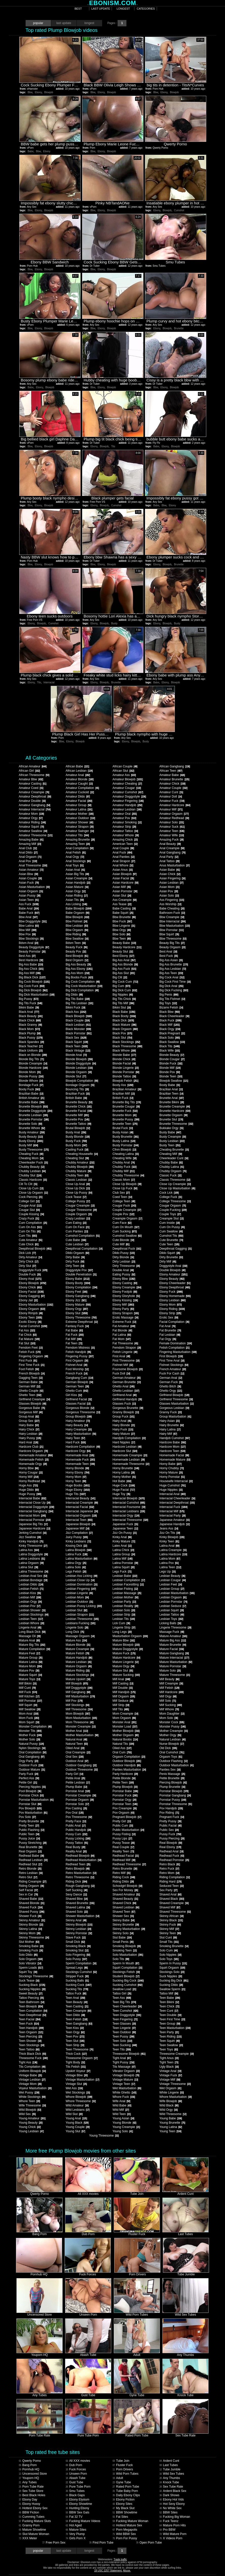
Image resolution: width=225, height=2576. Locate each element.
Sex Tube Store (31, 2491)
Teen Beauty (76, 2002)
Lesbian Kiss (30, 1593)
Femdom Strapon (127, 1347)
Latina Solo (76, 1567)
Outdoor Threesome (82, 1769)
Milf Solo (167, 1700)
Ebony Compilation (81, 1287)
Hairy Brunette (171, 1425)
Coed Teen (122, 1197)
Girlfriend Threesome (176, 1399)
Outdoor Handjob (126, 1765)
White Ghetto (124, 2092)
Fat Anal (167, 1326)
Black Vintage (78, 1050)
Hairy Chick (29, 1429)
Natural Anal (76, 1739)
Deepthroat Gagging (175, 1248)
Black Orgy (169, 1029)
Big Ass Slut (124, 973)
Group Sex (29, 1421)
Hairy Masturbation (81, 1434)
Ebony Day (28, 2499)
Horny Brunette (126, 1468)
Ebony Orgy (77, 1309)
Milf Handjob (124, 1692)
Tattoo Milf (168, 1993)
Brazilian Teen (171, 1093)
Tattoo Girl (122, 1993)
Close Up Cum (31, 1188)
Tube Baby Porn (125, 2491)
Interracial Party (172, 1515)
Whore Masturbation (175, 2097)
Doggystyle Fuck (33, 1270)
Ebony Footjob (125, 1291)
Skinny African (171, 1916)
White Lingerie (171, 2092)
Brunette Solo (30, 1124)
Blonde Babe (124, 1055)
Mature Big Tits (32, 1645)
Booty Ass (123, 1085)
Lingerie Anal (30, 1627)
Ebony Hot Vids (171, 2499)
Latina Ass (29, 1550)
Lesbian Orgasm (172, 1597)
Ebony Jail (28, 1300)
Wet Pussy (29, 2092)
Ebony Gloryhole (126, 1296)
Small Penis (123, 1942)
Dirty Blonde (123, 1257)
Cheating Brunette (174, 1149)
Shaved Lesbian (126, 1907)
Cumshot (179, 210)
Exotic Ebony (30, 1322)
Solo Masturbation (128, 1955)
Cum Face (122, 1223)
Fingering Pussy (79, 1356)
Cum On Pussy (172, 1227)
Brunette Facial (79, 1111)
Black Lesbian (78, 1024)
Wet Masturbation (127, 2088)
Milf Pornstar (30, 1700)
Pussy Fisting (124, 1834)
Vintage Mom (30, 2084)
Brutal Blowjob (78, 1128)
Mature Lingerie (125, 1662)
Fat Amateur (124, 1326)
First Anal (121, 1356)
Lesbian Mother (125, 1597)
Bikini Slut (122, 1007)
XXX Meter (28, 2538)
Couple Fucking (172, 1210)
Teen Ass (122, 1998)
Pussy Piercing (171, 1838)
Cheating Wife (124, 1158)
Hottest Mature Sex (127, 2525)
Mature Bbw (124, 1640)
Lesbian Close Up (80, 1580)
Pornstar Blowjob (173, 1791)
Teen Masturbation (174, 2028)
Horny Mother (124, 1477)
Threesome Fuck (33, 2058)
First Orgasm (77, 1360)
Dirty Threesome (126, 1266)
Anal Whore (123, 865)
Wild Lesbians (77, 2110)
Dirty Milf (167, 1261)
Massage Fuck (171, 1632)
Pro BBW (167, 2529)
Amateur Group (78, 805)
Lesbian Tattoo (171, 1614)
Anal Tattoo (169, 861)
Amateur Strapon (79, 826)
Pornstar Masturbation (36, 1800)
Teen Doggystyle (127, 2015)
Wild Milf (121, 2110)
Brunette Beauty (79, 1102)
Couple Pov (123, 1214)
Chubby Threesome (128, 1175)
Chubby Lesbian (32, 1171)
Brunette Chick (78, 1106)
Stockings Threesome (36, 1976)
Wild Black (168, 2105)
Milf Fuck (28, 1692)
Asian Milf (121, 887)
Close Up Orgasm (33, 1192)
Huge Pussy (30, 1494)
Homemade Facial (174, 1455)
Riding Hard (170, 1881)
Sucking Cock (78, 1985)
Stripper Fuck (77, 1976)
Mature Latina (30, 1662)
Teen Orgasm (31, 2032)
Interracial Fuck (173, 1507)
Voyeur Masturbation (35, 2088)
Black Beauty (31, 1016)
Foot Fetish (29, 1369)
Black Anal (29, 1012)
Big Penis (168, 994)
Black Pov (122, 1033)
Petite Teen (123, 1782)
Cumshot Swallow (127, 1235)
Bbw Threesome (172, 938)
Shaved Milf (169, 1907)
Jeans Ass (168, 1528)
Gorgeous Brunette (128, 1408)
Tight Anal (122, 2058)
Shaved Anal (170, 1894)
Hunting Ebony (77, 2508)
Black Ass (76, 1012)
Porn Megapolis (125, 2529)
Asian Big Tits (77, 874)
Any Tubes (28, 2482)
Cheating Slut (77, 1158)
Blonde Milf (169, 1068)
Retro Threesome (80, 1877)
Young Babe (170, 2118)
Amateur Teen (171, 831)
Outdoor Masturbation (176, 1765)
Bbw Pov (27, 934)
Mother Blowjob (126, 1731)
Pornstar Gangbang (175, 1795)
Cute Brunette (171, 1240)
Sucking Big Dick (173, 1980)
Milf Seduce (123, 1700)
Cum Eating (76, 1223)
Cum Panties (77, 1231)
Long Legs (122, 1632)
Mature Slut (123, 1670)
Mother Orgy (170, 1735)
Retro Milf (121, 1873)
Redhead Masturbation (83, 1860)
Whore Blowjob (79, 2097)
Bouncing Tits (77, 1089)
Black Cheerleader (174, 1016)
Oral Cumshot (171, 1752)
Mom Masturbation (81, 1718)
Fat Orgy (167, 1339)
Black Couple (77, 1020)
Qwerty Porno (30, 2461)
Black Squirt (77, 1042)
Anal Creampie (171, 848)
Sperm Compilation (81, 1963)
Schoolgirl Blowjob (127, 1886)
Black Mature (124, 1024)
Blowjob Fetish (125, 1080)
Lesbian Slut (76, 1610)
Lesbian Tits (124, 1619)
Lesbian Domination (81, 1584)
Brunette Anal (171, 1098)
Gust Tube (74, 2482)
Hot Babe (122, 1481)
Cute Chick (29, 1244)
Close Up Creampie (175, 1184)
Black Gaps (75, 2495)
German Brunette (127, 1382)
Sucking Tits (77, 1989)
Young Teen (170, 2131)
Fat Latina (122, 1335)
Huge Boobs (77, 1485)
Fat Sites (120, 2517)
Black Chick (30, 1020)
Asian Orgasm (31, 891)
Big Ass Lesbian (172, 969)
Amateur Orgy (31, 818)
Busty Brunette (125, 1136)
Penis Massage (172, 1774)
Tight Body (75, 2062)
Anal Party (168, 857)
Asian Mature (77, 887)
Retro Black (169, 1864)
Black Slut (122, 1037)
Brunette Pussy (126, 1119)
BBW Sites (168, 2512)
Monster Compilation (35, 1726)
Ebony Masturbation (36, 1304)
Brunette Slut (171, 1119)
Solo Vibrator (30, 1963)
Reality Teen (123, 1851)
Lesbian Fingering (81, 1589)
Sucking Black (32, 1985)
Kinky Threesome (33, 1545)
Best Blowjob (77, 956)
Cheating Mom (31, 1158)
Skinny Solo (123, 1933)
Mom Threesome (79, 1722)
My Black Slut (124, 2508)
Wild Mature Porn (172, 2534)
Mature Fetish (77, 1653)
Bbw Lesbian (77, 925)
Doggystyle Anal (173, 1266)
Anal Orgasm (30, 857)
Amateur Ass (124, 775)
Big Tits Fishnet (172, 999)
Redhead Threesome (129, 1864)
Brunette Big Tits (127, 1102)
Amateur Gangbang (34, 805)
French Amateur (172, 1369)
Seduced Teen (171, 1886)
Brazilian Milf (124, 1093)
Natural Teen (77, 1744)
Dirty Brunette (171, 1257)
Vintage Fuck (170, 2075)
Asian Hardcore (125, 882)
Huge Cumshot (172, 1485)
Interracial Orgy (126, 1515)
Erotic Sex (168, 1317)
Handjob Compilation (129, 1438)
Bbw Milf (27, 930)
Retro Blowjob (77, 1868)
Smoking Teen (125, 1950)
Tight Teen (168, 2062)
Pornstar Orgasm (79, 1800)
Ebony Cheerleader (174, 1283)
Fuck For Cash (171, 1373)
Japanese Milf (77, 1528)
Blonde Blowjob (79, 1059)
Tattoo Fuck (76, 1993)
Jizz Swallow (30, 1537)
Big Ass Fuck (124, 969)
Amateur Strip (124, 826)
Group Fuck (123, 1416)
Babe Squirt (123, 913)
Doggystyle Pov (79, 1270)
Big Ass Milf (29, 973)
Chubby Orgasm (172, 1171)
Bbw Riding (76, 934)
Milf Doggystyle (79, 1688)
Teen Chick (169, 2006)
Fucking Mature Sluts (35, 2521)
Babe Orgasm (77, 913)
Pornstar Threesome (175, 1804)
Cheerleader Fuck (33, 1162)
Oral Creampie (78, 1752)
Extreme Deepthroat (82, 1322)
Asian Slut (122, 895)
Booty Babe (169, 1085)
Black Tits (169, 1046)
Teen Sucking (125, 2045)
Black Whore (124, 1050)
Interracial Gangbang (36, 1511)
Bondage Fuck (31, 1085)
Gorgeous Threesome (83, 1412)
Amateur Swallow (33, 831)
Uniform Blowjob (32, 2071)
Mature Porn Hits (172, 2525)
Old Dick (168, 1748)
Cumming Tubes (32, 2517)
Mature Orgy (123, 1666)
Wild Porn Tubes (125, 2473)
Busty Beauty (31, 1136)
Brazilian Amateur (127, 1089)
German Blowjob (79, 1382)
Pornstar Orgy (124, 1800)
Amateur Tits (77, 835)
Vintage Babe (30, 2075)
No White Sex (170, 2508)
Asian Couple (30, 878)
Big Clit (120, 977)
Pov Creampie (125, 1808)
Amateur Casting (32, 783)
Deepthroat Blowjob (35, 1248)
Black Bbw (169, 1012)
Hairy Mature (124, 1434)
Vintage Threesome (175, 2084)
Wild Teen (121, 2114)
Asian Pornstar (125, 891)
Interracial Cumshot (129, 1502)
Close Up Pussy (79, 1192)
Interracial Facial (80, 1507)
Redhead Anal (171, 1851)
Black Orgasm (125, 1029)
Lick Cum (121, 1623)
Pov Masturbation (33, 1812)
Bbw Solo (121, 934)
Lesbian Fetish (31, 1589)
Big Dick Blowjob (33, 990)
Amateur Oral (125, 814)
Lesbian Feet (170, 1584)
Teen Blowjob (31, 2006)
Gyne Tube (122, 2482)
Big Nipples (123, 994)
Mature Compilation (34, 1649)
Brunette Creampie (174, 1106)
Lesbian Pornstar (173, 1601)
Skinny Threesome (34, 1937)
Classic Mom (124, 1180)
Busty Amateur (32, 1132)
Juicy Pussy (77, 1537)
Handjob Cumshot (174, 1438)
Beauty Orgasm (172, 947)
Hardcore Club (31, 1446)
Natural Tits (123, 1744)
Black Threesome (127, 1046)
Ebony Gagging (32, 1296)
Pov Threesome (79, 1817)
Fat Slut (27, 1343)
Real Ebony (170, 1847)
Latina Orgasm (31, 1563)
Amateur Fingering (128, 801)
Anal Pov (28, 861)
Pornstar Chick (31, 1795)
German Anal (170, 1378)
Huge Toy (121, 1494)
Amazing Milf (30, 844)
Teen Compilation (33, 2010)
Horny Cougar (31, 1472)
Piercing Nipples (32, 1787)
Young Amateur (32, 2118)
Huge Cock (124, 1485)
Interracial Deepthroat (177, 1502)
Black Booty (124, 1016)
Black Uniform (31, 1050)
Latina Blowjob (78, 1550)
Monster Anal (124, 1722)
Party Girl (74, 1774)
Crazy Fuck (29, 1218)
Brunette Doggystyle (35, 1111)
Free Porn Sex (53, 2542)
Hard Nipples (124, 1442)
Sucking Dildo (171, 1985)
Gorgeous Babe (32, 1408)
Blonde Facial (124, 1063)
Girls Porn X (76, 2538)
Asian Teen (29, 900)
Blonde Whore (31, 1080)
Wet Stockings (78, 2092)
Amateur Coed (31, 788)
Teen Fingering (125, 2019)
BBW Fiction (29, 2512)
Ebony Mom (170, 1304)
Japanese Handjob (174, 1524)
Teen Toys (168, 2049)
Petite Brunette (171, 1778)
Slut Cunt (168, 1937)
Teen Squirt (169, 2041)
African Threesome (34, 775)
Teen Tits (121, 2049)
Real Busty (75, 1847)
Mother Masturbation (82, 1735)
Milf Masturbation (80, 1696)
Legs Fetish (76, 1571)
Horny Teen (76, 1481)
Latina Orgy (76, 1563)
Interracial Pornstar (34, 1520)
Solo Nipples (170, 1955)
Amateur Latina (79, 809)
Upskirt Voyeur (78, 2071)
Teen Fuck (29, 2023)
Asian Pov (168, 891)
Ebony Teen (30, 1317)
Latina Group (124, 1554)
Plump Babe (76, 1787)
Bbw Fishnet (76, 921)
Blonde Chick (124, 1059)
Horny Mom (76, 1477)
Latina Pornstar (125, 1563)
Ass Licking (76, 904)
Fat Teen (74, 1343)
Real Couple (123, 1847)
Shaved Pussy (31, 1911)
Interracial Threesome (130, 1520)
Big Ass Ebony (79, 969)
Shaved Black (171, 1899)
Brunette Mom (124, 1115)
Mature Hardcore (126, 1657)
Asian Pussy (29, 895)
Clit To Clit (28, 1184)
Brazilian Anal (171, 1089)
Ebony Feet (76, 1291)
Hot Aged (74, 2525)
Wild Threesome (172, 2114)
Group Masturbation (175, 1416)
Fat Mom (121, 1339)
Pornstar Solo (77, 1804)
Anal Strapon (124, 861)
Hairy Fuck (123, 1429)
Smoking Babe (31, 1946)
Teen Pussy (123, 2036)
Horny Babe (170, 1464)
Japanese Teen (125, 1528)
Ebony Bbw (124, 1279)
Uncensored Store (33, 2473)
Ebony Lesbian (172, 1300)
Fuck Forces (76, 2469)
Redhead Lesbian (33, 1860)
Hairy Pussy (30, 1438)
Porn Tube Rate (31, 2486)
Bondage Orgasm (80, 1085)
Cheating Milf (170, 1154)
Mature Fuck (124, 1653)
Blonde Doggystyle (81, 1063)
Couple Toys (170, 1214)
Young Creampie (126, 2127)
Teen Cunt (168, 2010)
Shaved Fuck (31, 1907)
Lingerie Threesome (175, 1627)
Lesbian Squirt (171, 1610)
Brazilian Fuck (77, 1093)
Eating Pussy (124, 1274)
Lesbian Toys (171, 1619)
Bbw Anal (28, 917)
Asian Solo (169, 895)
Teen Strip (75, 2045)
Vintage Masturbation (82, 2079)
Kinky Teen (169, 1541)
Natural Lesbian (172, 1739)
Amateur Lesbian (127, 809)
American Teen (125, 844)
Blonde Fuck (170, 1063)
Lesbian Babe (125, 1576)
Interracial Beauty (80, 1498)
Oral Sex (74, 1756)
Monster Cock (171, 1722)
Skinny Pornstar (79, 1933)
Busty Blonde (77, 1136)
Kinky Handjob (31, 1541)
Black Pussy (30, 1037)
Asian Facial (123, 878)
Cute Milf (121, 1244)
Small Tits (168, 1942)
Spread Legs (77, 1967)
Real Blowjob (170, 1843)
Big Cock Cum (125, 981)
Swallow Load (124, 1989)
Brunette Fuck (125, 1111)
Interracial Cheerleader (177, 1498)
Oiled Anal (75, 1748)
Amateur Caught (79, 783)
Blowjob (48, 92)
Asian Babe (169, 869)
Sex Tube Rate (171, 2486)
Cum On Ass (30, 1227)
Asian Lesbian (171, 882)
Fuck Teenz (168, 2521)
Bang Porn (28, 2465)
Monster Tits (30, 1731)
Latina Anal (169, 1545)
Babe (30, 151)
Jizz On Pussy (125, 1533)
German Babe (31, 1382)
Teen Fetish (76, 2019)
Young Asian (123, 2118)
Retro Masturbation (81, 1873)
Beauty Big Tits (171, 943)
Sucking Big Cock (128, 1980)
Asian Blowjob (124, 874)
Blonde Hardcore (33, 1068)
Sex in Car (28, 1894)
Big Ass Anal (124, 960)
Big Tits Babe (77, 999)
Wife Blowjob (170, 2101)
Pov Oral (74, 1812)
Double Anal (123, 1270)
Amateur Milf (170, 809)
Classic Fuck (170, 1175)
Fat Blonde (122, 1330)
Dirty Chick (28, 1261)
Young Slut (75, 2131)
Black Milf (169, 1024)
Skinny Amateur (32, 1920)
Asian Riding (76, 895)
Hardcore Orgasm (33, 1451)
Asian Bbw (28, 874)
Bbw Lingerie (124, 925)
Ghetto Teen (30, 1395)
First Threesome (126, 1360)
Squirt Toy (28, 1972)
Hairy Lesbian (30, 1434)
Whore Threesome (81, 2101)
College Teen (124, 1201)
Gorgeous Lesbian (174, 1408)
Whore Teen (29, 2101)
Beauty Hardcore (127, 947)
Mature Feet (29, 1653)
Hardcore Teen (172, 1451)
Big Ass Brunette (173, 964)
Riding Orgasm (31, 1886)
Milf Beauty (169, 1679)
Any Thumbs (169, 2478)
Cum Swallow (171, 1231)
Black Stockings (126, 1042)
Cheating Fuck (31, 1154)
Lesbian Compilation (129, 1580)
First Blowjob (171, 1356)
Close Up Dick (78, 1188)
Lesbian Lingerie (79, 1593)
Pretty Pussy (170, 1821)
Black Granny (30, 1024)
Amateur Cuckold (80, 792)
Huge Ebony (77, 1490)
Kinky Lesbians (78, 1541)
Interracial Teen (79, 1520)
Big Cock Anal (171, 977)
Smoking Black (78, 1946)
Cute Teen (169, 1244)
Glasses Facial (78, 1403)
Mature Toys (29, 1679)
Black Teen (77, 1046)
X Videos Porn (170, 2538)
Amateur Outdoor (80, 818)
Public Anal (75, 1825)
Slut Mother (29, 1942)
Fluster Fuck (123, 2465)
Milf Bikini (27, 1683)
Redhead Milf (124, 1860)
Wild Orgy (168, 2110)
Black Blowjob (79, 1016)
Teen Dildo (75, 2015)
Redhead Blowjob (80, 1855)
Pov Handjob (171, 1808)
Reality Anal (76, 1851)
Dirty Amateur (30, 1257)
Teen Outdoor (124, 2032)
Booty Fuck (29, 1089)
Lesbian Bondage (33, 1580)
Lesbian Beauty (172, 1576)
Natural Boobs (125, 1739)
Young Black (77, 2122)
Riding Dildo (123, 1881)
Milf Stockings (77, 1705)
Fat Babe (74, 1330)
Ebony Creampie (127, 1287)
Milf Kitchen (29, 1696)
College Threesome (175, 1201)
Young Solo (123, 2131)
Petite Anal (75, 1778)
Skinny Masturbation (129, 1929)
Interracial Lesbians (129, 1511)
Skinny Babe (123, 1920)
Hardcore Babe (172, 1442)
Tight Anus (168, 2058)
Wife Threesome (32, 2105)
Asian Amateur (31, 869)
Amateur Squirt (31, 826)
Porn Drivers (123, 2469)
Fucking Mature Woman (130, 2521)
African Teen (170, 770)
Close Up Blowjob (127, 1184)
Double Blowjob (172, 1270)
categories (146, 8)
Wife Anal (121, 2101)
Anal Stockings (78, 861)
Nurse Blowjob (171, 1744)
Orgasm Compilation (129, 1756)
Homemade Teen (80, 1464)
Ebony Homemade (175, 1296)
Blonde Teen (170, 1076)
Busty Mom (76, 1145)
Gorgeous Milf (31, 1412)
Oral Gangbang (31, 1756)
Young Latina (170, 2127)
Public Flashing (31, 1830)
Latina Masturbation (81, 1558)
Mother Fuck (30, 1735)
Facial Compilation (174, 1322)
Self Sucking (76, 1890)
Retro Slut (28, 1877)
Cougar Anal (30, 1205)
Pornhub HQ (29, 2469)
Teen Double (170, 2015)
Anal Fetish (76, 852)
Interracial (48, 682)
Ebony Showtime (79, 2504)
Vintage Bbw (76, 2075)
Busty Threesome (33, 1149)
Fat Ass (27, 1330)
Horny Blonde (77, 1468)
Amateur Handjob (127, 805)
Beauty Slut (123, 951)
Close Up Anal (78, 1184)
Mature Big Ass (172, 1640)
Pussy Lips (122, 1838)
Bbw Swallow (77, 938)
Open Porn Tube (149, 2542)
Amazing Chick (125, 839)
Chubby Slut (30, 1175)
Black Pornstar (78, 1033)
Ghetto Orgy (170, 1390)
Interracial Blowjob (128, 1498)
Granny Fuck (170, 1412)
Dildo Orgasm (77, 1253)
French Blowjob (32, 1373)
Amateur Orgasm (174, 814)
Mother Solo (29, 1739)
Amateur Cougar (127, 788)
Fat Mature (29, 1339)
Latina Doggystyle (33, 1554)
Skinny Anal (76, 1920)
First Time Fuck (31, 1365)
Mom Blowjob (78, 1713)
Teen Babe (169, 1998)
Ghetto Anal (123, 1386)
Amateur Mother (79, 814)
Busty (114, 623)
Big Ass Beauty (78, 964)
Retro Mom (169, 1873)
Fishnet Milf (123, 1365)
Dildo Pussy (124, 1253)
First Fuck (28, 1360)
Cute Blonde (123, 1240)
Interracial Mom (32, 1515)
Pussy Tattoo (77, 1843)
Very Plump (75, 2534)
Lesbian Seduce (172, 1606)
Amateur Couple (173, 788)
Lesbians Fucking (80, 1623)
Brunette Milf (77, 1115)
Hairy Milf (168, 1434)
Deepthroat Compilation (84, 1248)
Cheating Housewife (82, 1154)
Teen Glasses (124, 2023)
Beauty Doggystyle (34, 947)
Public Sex (169, 1830)
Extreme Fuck (124, 1322)
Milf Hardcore (171, 1692)
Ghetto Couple (31, 1390)
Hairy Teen (75, 1438)
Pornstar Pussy (172, 1800)
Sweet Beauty (30, 1993)
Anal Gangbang (172, 852)
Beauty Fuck (76, 947)
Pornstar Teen (125, 1804)
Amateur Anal (78, 775)
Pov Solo (27, 1817)
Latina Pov (169, 1563)
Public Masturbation (128, 1830)
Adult (118, 2478)
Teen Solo (122, 2041)
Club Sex (121, 1192)
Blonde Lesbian (79, 1068)
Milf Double (123, 1688)
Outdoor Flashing (173, 1761)
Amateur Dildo (78, 796)
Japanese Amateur (174, 1520)
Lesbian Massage (127, 1593)
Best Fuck (168, 956)
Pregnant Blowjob (127, 1817)
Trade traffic (120, 2559)
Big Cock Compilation (83, 981)
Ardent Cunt (169, 2461)
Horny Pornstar (172, 1477)
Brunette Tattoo (78, 1124)
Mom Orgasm (124, 1718)
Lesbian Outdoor (79, 1601)
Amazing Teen (78, 844)
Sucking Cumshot (127, 1985)
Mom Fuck (29, 1718)
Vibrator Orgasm (126, 2071)
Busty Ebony (31, 1141)
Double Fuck (30, 1274)
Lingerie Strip (124, 1627)
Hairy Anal (122, 1421)
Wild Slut (74, 2114)
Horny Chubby (171, 1468)
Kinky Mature (124, 1541)
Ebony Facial (31, 1291)
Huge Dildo (29, 1490)
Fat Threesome (125, 1343)
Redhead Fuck (171, 1855)
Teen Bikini (169, 2002)
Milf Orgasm (124, 1696)
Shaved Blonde (31, 1903)
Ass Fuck (28, 904)
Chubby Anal (124, 1162)
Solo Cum (168, 1950)
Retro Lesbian (31, 1873)
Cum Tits (28, 1235)
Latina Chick (123, 1550)
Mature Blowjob (126, 1645)
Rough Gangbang (80, 1886)
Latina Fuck (76, 1554)
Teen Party (169, 2032)
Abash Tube (75, 2478)
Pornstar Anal (78, 1791)
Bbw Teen (121, 938)
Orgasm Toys (170, 1756)
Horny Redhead (32, 1481)
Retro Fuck (169, 1868)
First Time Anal (171, 1360)
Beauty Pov (76, 951)
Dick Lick (27, 1253)
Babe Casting (124, 908)
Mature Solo (170, 1670)
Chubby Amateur (80, 1162)
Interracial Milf (171, 1511)
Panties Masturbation (129, 1769)
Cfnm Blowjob (124, 1149)
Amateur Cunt (171, 792)
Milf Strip (121, 1705)
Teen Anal (75, 1998)
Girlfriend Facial (79, 1399)
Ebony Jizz (76, 1300)
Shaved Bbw (76, 1899)
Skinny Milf (169, 1929)
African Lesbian (79, 770)
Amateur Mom (31, 814)
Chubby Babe (171, 1162)
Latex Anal (122, 1545)
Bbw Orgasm (77, 930)
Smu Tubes (75, 2491)
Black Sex (76, 1037)
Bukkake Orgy (171, 1128)
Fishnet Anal (76, 1365)
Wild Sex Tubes (171, 2473)
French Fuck (76, 1373)
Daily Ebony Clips (126, 2495)
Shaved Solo (77, 1911)
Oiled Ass (122, 1748)
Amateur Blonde (79, 779)
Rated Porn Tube (126, 2486)
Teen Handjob (31, 2028)
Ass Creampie (124, 900)
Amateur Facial (79, 801)
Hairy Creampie (78, 1429)
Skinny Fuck (170, 1924)
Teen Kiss (75, 2028)
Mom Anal (28, 1713)
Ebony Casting (125, 1283)
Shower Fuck (30, 1916)
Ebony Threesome (81, 1317)
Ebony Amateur (173, 1274)
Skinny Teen (170, 1933)
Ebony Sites (122, 2504)
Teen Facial (29, 2019)
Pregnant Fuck (171, 1817)
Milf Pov (74, 1700)
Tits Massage (124, 2066)
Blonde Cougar (171, 1059)
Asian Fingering (172, 878)
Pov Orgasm (123, 1812)
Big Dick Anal (171, 986)
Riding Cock (124, 1877)
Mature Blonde (78, 1645)
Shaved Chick (124, 1903)
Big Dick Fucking (173, 990)
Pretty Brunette (31, 1821)
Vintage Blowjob (126, 2075)
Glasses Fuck (124, 1403)
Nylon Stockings (32, 1748)
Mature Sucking (126, 1675)
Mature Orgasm (78, 1666)
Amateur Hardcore (174, 805)
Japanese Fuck (125, 1524)
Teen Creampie (78, 2010)
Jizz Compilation (79, 1533)
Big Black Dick (32, 977)
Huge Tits (76, 1494)
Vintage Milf (169, 2079)
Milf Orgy (167, 1696)
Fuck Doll (121, 1373)
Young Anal (76, 2118)
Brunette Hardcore (174, 1111)
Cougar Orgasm (172, 1205)
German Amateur (126, 1378)
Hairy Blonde (124, 1425)
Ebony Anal (30, 1279)
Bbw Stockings (31, 938)
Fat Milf (74, 1339)
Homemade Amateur (36, 1455)
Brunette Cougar (126, 1106)
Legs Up (167, 1571)
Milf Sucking (170, 1705)
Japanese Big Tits (33, 1524)
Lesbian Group (171, 1589)
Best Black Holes (32, 2495)
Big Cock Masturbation (84, 986)
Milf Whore (169, 1709)
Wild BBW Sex (124, 2534)
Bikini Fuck (75, 1007)
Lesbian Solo (124, 1610)
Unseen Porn (76, 2473)
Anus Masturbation (174, 865)
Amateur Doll (170, 796)
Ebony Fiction (124, 2499)
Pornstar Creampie (81, 1795)
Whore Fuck (124, 2097)
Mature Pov (29, 1670)
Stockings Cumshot (81, 1972)
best (78, 8)
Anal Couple (123, 848)
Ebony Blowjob (32, 1283)
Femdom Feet (31, 1347)
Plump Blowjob (125, 1787)
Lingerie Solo (77, 1627)
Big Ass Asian (171, 960)
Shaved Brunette (80, 1903)
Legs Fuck (122, 1571)
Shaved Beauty (125, 1899)
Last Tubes (168, 2465)
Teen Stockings (31, 2045)
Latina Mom (169, 1558)
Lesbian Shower (32, 1610)
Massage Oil (30, 1636)
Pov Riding (169, 1812)
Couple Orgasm (79, 1214)
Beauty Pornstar (32, 951)
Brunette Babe (31, 1102)
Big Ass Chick (31, 969)
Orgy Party (28, 1761)
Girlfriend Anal (124, 1395)
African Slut (123, 770)
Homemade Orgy (33, 1464)
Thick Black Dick (32, 2054)
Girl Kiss (74, 1395)
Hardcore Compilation (83, 1446)
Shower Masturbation (82, 1916)
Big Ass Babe (31, 964)
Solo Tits (121, 1959)
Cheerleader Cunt (173, 1158)
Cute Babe (76, 1240)
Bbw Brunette (124, 917)
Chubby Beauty (31, 1167)
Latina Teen (170, 1567)
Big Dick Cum (125, 990)
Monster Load (125, 1726)
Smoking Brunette (173, 1946)
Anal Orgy (75, 857)
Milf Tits (121, 1709)
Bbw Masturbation (174, 925)
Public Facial (170, 1825)
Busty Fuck (76, 1141)
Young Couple (77, 2127)
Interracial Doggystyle (36, 1507)
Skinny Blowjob (79, 1924)
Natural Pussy (31, 1744)
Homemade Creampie (130, 1455)
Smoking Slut (77, 1950)
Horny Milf (28, 1477)
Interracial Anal (172, 1494)
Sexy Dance (76, 1894)
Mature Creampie (80, 1649)
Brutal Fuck (123, 1128)
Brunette (179, 328)
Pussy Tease (124, 1843)
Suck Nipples (170, 1976)
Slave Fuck (75, 1937)
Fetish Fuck (29, 1352)
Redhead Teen (78, 1864)
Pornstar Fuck (125, 1795)
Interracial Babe (32, 1498)
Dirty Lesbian (124, 1261)
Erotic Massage (125, 1317)
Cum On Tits (30, 1231)
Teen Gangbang (79, 2023)
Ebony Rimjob (31, 1313)
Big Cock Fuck (31, 986)
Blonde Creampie (33, 1063)
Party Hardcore (125, 1774)
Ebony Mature (78, 1304)
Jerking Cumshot (32, 1533)
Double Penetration (81, 1274)
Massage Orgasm (80, 1636)
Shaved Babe (31, 1899)
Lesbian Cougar (172, 1580)
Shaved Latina (78, 1907)
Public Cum (123, 1825)
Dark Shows (169, 2495)
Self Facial (28, 1890)
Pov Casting (76, 1808)
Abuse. (127, 2570)
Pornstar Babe (125, 1791)
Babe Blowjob (78, 908)
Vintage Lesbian (32, 2079)
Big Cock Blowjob (34, 981)
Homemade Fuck (80, 1459)
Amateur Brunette (174, 779)
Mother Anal (77, 1731)
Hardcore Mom (172, 1446)
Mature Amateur (173, 1636)
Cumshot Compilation (83, 1235)
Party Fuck (28, 1774)
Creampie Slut (171, 1218)
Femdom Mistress (80, 1347)
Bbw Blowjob (77, 917)
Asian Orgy (75, 891)
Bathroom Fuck (172, 913)
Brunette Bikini (171, 1102)
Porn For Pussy (125, 2538)
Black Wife (169, 1050)
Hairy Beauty (77, 1425)
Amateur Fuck (171, 801)
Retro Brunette (125, 1868)
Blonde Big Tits (31, 1059)
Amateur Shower (79, 822)
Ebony (38, 92)
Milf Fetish (169, 1688)
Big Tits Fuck (30, 1003)
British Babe (76, 1098)
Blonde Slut (76, 1076)
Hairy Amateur (78, 1421)
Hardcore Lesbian (127, 1446)
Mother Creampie (173, 1731)
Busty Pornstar (125, 1145)
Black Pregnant (172, 1033)
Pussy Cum (76, 1834)
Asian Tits (75, 900)
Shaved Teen (124, 1911)
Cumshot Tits (171, 1235)
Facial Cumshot (33, 1326)
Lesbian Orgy (30, 1601)
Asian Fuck (29, 882)
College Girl (29, 1201)
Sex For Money (125, 1890)
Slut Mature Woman (34, 2534)
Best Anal (168, 951)
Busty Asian (123, 1132)
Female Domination (175, 1343)
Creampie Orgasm (127, 1218)
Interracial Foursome (129, 1507)
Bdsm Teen (76, 943)
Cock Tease (76, 1197)
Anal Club (28, 848)
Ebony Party (123, 1309)
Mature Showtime (32, 2529)
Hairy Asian (169, 1421)
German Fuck (171, 1382)
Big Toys (168, 1003)
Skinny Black (171, 1920)
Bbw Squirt (169, 934)
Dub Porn (74, 2465)
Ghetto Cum (77, 1390)
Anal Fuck (122, 852)
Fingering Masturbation (177, 1352)
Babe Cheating (171, 908)
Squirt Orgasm (172, 1967)
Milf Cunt (27, 1688)
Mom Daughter (171, 1713)
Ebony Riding (171, 1309)
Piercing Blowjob (173, 1782)
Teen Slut (75, 2041)
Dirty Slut (27, 1266)
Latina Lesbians (32, 1558)
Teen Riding (170, 2036)
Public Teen (29, 1834)
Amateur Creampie (34, 792)
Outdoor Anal (77, 1761)
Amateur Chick (172, 783)
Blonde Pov (169, 1072)
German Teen (77, 1386)
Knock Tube (169, 2482)
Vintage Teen (124, 2084)
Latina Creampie (172, 1550)
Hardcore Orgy (78, 1451)
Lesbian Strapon (80, 1614)
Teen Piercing (30, 2036)
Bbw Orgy (122, 930)
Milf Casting (123, 1683)
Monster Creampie (81, 1726)
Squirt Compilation (127, 1967)
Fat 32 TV (74, 2517)
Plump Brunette (172, 1787)
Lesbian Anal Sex (33, 1576)
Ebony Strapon (126, 1313)
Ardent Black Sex (172, 2491)
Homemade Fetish (33, 1459)
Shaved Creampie (174, 1903)
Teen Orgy (75, 2032)
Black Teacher (31, 1046)
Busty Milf (28, 1145)
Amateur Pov (124, 818)
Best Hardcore (31, 960)
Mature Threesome (174, 1675)
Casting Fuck (77, 1149)
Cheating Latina (126, 1154)
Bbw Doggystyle (33, 921)
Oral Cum (122, 1752)
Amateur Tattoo (125, 831)
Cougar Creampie (80, 1205)
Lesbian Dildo (31, 1584)
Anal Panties (123, 857)
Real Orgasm (30, 1851)
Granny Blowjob (126, 1412)
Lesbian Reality (125, 1606)
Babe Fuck (29, 913)
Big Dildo (74, 994)
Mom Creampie (125, 1713)
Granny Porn (29, 2525)
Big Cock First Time (175, 981)
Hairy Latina (169, 1429)
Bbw (30, 92)
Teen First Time (172, 2019)
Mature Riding (77, 1670)
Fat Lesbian (169, 1335)
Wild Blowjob (30, 2110)
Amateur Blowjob (128, 779)
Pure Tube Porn (78, 2486)
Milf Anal (121, 1679)
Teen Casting (77, 2006)
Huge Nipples (170, 1490)
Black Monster (78, 1029)
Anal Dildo (28, 852)
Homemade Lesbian (128, 1459)
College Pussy (78, 1201)
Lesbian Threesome (82, 1619)
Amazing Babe (31, 839)
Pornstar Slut (30, 1804)
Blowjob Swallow (173, 1080)
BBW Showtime (125, 2512)
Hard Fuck (76, 1442)
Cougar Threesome (81, 1210)
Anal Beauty (170, 844)
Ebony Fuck (170, 1291)
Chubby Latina (171, 1167)
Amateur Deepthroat (35, 796)
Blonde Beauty (171, 1055)
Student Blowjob (126, 1976)
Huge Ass (28, 1485)
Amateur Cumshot (128, 792)
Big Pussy (28, 999)
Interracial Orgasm (81, 1515)
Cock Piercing (30, 1197)
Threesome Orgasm (82, 2058)
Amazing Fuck (171, 839)
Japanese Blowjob (80, 1524)
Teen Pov (75, 2036)
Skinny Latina (30, 1929)
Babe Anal (29, 908)
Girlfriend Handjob (127, 1399)
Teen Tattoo (29, 2049)
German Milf (29, 1386)
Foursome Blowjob (127, 1369)
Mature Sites (76, 2529)
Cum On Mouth (126, 1227)
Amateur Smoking (127, 822)
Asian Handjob (78, 882)
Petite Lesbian (78, 1782)
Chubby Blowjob (79, 1167)
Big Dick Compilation (82, 990)
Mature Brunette (172, 1645)
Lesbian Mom (77, 1597)
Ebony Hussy (29, 2504)
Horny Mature (171, 1472)
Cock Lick (168, 1192)
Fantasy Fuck (77, 1326)
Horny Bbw (29, 1468)
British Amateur (31, 1098)
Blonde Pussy (31, 1076)
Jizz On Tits (169, 1533)
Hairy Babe (29, 1425)
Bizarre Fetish (171, 1007)
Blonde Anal (76, 1055)
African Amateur (32, 766)
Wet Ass (74, 2088)
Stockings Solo (171, 1972)
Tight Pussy (123, 2062)
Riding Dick (76, 1881)
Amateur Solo (171, 822)
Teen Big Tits (124, 2002)
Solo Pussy (76, 1959)
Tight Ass (28, 2062)
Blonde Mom (30, 1072)
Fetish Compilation (174, 1347)
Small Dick (75, 1942)
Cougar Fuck (124, 1205)
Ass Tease (122, 904)
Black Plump (30, 1033)
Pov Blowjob (30, 1808)
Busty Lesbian (171, 1141)
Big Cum (121, 986)
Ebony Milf (123, 1304)
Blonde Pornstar (126, 1072)
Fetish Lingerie (125, 1352)
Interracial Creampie (82, 1502)
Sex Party (168, 1890)
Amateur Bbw (31, 779)
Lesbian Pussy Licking (84, 1606)
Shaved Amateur (126, 1894)
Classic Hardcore (33, 1180)
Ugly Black (169, 2066)
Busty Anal (76, 1132)
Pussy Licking (78, 1838)
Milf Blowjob (77, 1683)
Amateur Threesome (35, 835)
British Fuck (123, 1098)
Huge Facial (124, 1490)
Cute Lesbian (77, 1244)
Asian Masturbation (34, 887)
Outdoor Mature (32, 1769)
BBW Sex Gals (77, 2512)
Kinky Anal (122, 1537)
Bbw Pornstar (171, 930)
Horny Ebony (77, 1472)
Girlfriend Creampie (34, 1399)
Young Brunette (172, 2122)
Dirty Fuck (75, 1261)
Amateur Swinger (80, 831)
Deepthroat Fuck (127, 1248)
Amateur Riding (32, 822)
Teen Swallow (171, 2045)
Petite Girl (28, 1782)
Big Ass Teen (171, 973)
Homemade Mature (174, 1459)
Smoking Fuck (31, 1950)
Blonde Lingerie (125, 1068)
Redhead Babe (31, 1855)
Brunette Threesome (176, 1124)
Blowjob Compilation (82, 1080)
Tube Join (121, 2461)
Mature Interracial (174, 1657)
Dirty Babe (75, 1257)
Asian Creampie (79, 878)
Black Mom (29, 1029)
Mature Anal (29, 1640)
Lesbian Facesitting (128, 1584)
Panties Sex (169, 1769)
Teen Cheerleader (127, 2006)
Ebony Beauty (171, 1279)
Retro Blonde (30, 1868)
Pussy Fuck (170, 1834)
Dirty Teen (75, 1266)
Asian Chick (169, 874)
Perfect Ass (29, 1778)
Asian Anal (75, 869)
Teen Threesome (79, 2049)
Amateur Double (32, 801)
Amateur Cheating (127, 783)
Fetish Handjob (78, 1352)
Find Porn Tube (101, 2542)
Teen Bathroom (31, 2002)
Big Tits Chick (124, 999)
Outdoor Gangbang (81, 1765)
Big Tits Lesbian (79, 1003)
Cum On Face (77, 1227)
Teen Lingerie (124, 2028)
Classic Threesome (174, 1180)
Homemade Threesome (131, 1464)
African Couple (125, 766)
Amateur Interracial (34, 809)
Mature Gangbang (174, 1653)
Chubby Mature (78, 1171)
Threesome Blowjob (129, 2054)
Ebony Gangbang (80, 1296)
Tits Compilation (32, 2066)
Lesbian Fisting (125, 1589)
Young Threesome (103, 2135)
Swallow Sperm (172, 1989)
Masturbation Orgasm (130, 1636)
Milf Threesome (79, 1709)
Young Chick (30, 2127)
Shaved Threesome (175, 1911)
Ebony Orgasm (32, 1309)
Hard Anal (28, 1442)
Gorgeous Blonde (80, 1408)
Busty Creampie (172, 1136)
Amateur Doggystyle (129, 796)
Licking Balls (170, 1623)
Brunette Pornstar (34, 1119)
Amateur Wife (171, 835)
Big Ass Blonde (125, 964)
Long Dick (75, 1632)
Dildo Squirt (169, 1253)
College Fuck (170, 1197)
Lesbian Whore (31, 1623)
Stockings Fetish (126, 1972)
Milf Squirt (28, 1705)
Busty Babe (170, 1132)
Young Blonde (124, 2122)
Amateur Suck (171, 826)
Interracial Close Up (34, 1502)
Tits (113, 446)
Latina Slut (28, 1567)
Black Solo (169, 1037)
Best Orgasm (77, 960)
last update (100, 8)
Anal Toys (75, 865)
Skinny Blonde (31, 1924)
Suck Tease (29, 1980)
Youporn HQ (29, 2478)
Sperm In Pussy (173, 1963)
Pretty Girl (122, 1821)
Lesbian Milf (30, 1597)
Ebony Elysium (77, 2499)
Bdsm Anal (28, 943)
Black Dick (123, 1020)
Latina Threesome (33, 1571)
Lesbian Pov (29, 1606)
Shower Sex (123, 1916)
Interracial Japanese (82, 1511)
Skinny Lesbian (78, 1929)
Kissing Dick (76, 1545)
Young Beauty (30, 2122)
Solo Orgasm (30, 1959)
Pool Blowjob (30, 1791)
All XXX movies (78, 2461)
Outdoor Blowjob (127, 1761)
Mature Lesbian (78, 1662)
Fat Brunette (170, 1330)
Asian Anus (123, 869)
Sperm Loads (31, 1967)
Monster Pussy (172, 1726)
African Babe (77, 766)
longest (123, 8)
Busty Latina (124, 1141)
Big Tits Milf (123, 1003)
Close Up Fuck (125, 1188)
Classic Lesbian (79, 1180)
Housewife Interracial (176, 1481)
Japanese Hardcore (34, 1528)
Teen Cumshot (125, 2010)
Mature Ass (76, 1640)
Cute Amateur (30, 1240)
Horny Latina (124, 1472)
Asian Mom (169, 887)
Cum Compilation (33, 1223)
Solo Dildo (28, 1955)
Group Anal (29, 1416)
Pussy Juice (29, 1838)
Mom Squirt (29, 1722)
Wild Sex (27, 2114)
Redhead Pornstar (174, 1860)
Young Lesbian (31, 2131)
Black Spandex (31, 1042)
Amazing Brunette (80, 839)
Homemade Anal (80, 1455)
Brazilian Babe (31, 1093)
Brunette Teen (125, 1124)
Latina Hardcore (173, 1554)
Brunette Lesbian (33, 1115)
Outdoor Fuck (31, 1765)
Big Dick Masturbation (36, 994)
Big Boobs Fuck (79, 977)
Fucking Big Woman (174, 2517)
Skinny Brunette (126, 1924)
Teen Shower (30, 2041)
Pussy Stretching (32, 1843)
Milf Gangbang (78, 1692)
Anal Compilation (79, 848)
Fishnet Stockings (173, 1365)
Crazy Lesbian (78, 1218)
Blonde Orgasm (78, 1072)
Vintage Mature (125, 2079)
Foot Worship (77, 1369)
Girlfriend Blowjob (174, 1395)
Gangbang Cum (79, 1378)
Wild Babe (122, 2105)
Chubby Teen (77, 1175)
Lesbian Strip (124, 1614)
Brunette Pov (77, 1119)
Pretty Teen (29, 1825)
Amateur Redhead (174, 818)
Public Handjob (78, 1830)
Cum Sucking (125, 1231)
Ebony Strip (170, 1313)
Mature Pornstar (172, 1666)
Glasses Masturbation (176, 1403)
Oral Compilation (32, 1752)
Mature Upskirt (78, 1679)
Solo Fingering (78, 1955)
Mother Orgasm (125, 1735)
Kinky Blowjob (171, 1537)
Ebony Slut (76, 1313)
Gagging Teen (30, 1378)
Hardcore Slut (125, 1451)
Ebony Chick (30, 1287)
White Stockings (32, 2097)
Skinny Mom (29, 1933)
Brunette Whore (32, 1128)
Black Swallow (172, 1042)
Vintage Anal (170, 2071)
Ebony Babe (77, 1279)
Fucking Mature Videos (83, 2521)
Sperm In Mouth (126, 1963)
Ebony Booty (78, 1283)
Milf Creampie (171, 1683)
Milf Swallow (29, 1709)
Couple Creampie (127, 1210)
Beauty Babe (124, 943)
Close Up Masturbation (177, 1188)
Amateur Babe (172, 775)
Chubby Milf (124, 1171)
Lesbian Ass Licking (81, 1576)
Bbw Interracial (172, 921)
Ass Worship (170, 904)
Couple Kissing (31, 1214)
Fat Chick (27, 1335)
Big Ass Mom (77, 973)
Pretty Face (76, 1821)
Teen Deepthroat (32, 2015)
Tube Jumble (169, 2469)
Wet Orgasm (170, 2088)
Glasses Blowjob (32, 1403)
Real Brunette (30, 1847)
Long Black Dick (32, 1632)
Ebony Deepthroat (174, 1287)
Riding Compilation (174, 1877)
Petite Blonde (124, 1778)
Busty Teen (169, 1145)
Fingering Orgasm (33, 1356)
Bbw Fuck (122, 921)
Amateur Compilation (82, 788)
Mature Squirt (30, 1675)
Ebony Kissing (125, 1300)
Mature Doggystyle (128, 1649)
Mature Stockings (80, 1675)
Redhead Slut (30, 1864)
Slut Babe (122, 1937)
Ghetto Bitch (170, 1386)
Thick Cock (76, 2054)
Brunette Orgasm (173, 1115)
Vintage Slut (76, 2084)
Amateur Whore (126, 835)
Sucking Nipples (32, 1989)
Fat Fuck (74, 1335)
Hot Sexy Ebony (172, 2504)
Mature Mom (30, 1666)
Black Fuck (170, 1020)
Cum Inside (169, 1223)
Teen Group (169, 2023)
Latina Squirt (123, 1567)
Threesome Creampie (176, 2054)
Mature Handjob (79, 1657)
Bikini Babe (29, 1007)
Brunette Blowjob (33, 1106)
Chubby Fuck (124, 1167)
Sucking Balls (77, 1980)
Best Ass (27, 956)
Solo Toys (168, 1959)
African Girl (29, 770)
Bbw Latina (29, 925)
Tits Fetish (75, 2066)
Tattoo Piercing (31, 1998)
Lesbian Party (124, 1601)
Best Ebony (123, 956)
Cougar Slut (29, 1210)
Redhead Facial (126, 1855)
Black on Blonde (33, 1055)
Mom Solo (168, 1718)
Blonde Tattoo (124, 1076)
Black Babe (124, 1012)
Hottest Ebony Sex (33, 2508)
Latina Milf (122, 1558)
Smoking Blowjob (127, 1946)
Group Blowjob (78, 1416)
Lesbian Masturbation (176, 1593)
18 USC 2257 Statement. (108, 2570)
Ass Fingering (171, 900)
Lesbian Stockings (33, 1614)
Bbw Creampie (171, 917)
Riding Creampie (32, 1881)
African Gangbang (174, 766)
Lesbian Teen (31, 1619)
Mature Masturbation (175, 1662)
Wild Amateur (77, 2105)
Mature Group (30, 1657)
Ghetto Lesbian (126, 1390)
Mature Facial (171, 1649)
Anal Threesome (33, 865)
